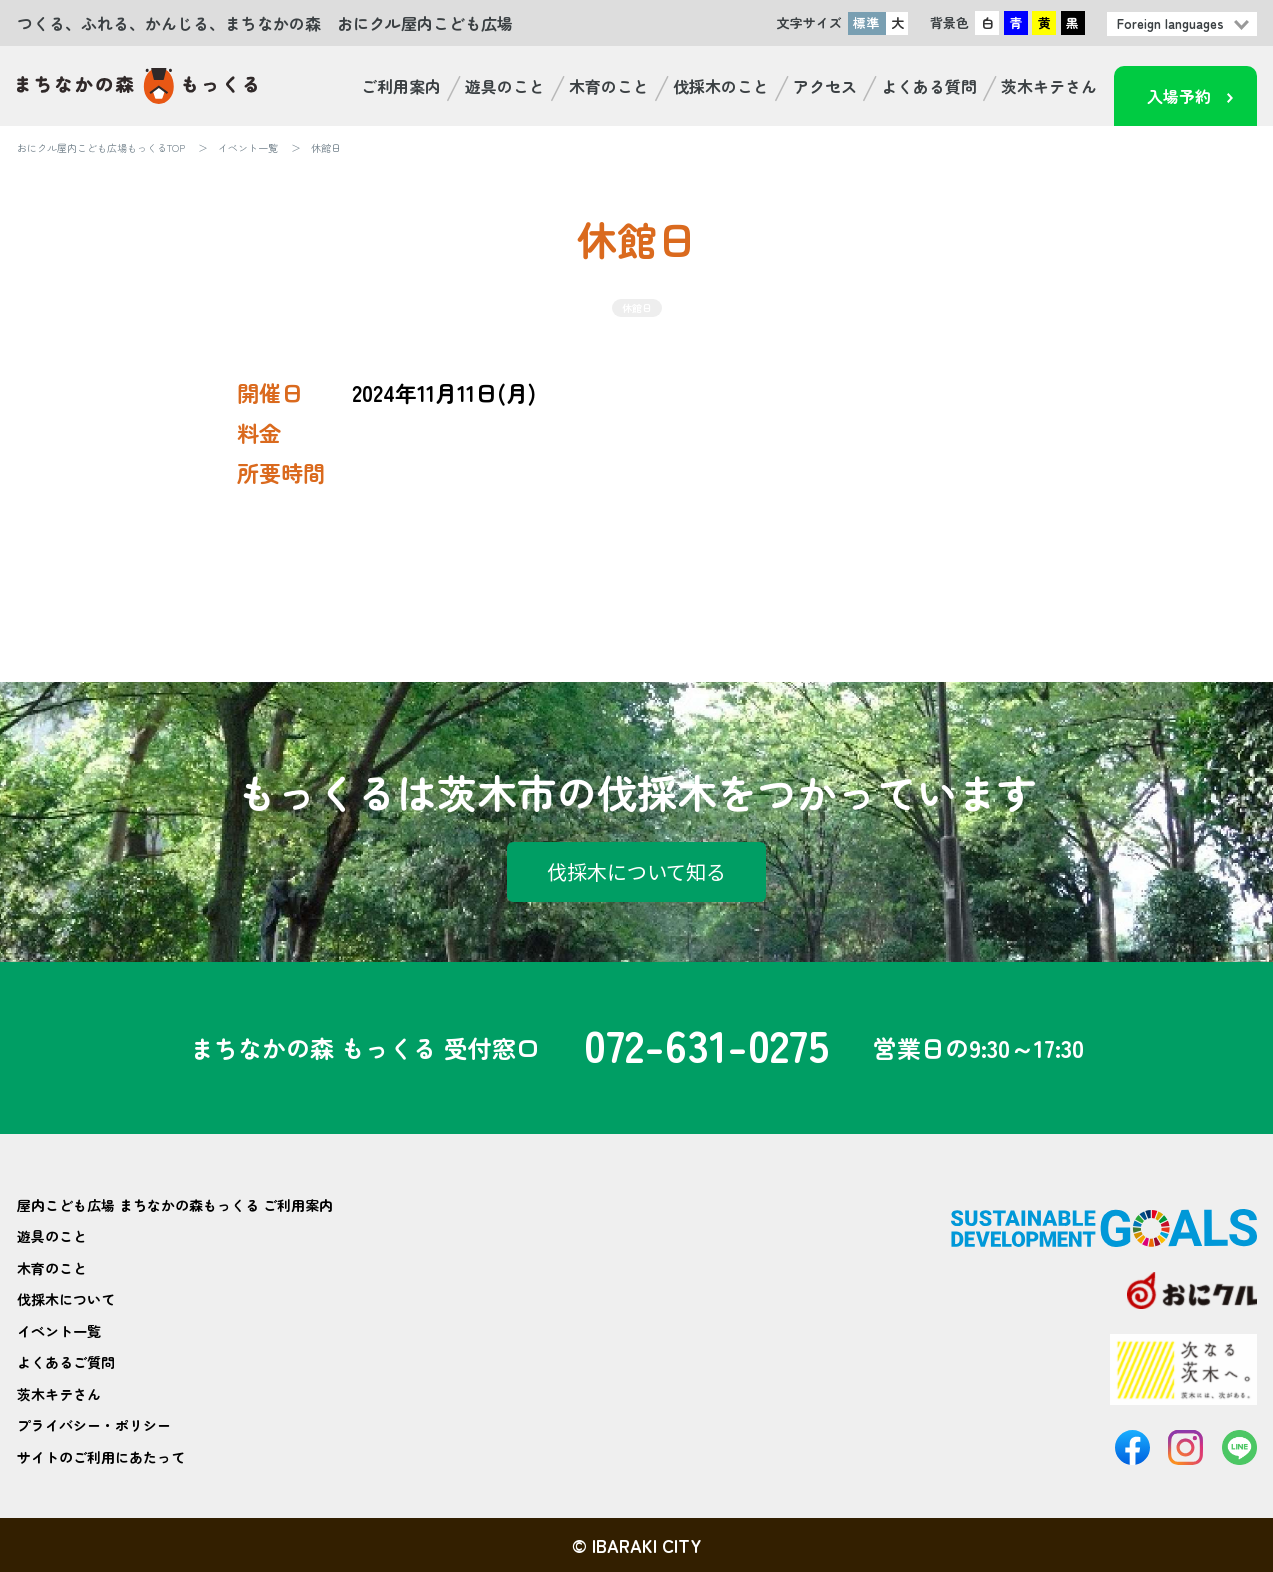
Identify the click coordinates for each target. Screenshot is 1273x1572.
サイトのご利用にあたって (101, 1457)
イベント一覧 (248, 147)
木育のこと (609, 86)
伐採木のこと (721, 86)
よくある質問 (929, 86)
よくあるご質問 (66, 1362)
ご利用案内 (401, 86)
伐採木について (66, 1299)
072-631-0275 (706, 1048)
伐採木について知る (636, 871)
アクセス (825, 86)
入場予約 (1179, 96)
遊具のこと (505, 86)
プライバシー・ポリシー (94, 1425)
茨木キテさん (1049, 86)
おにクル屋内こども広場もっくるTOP (101, 147)
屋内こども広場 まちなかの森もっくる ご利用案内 (175, 1205)
